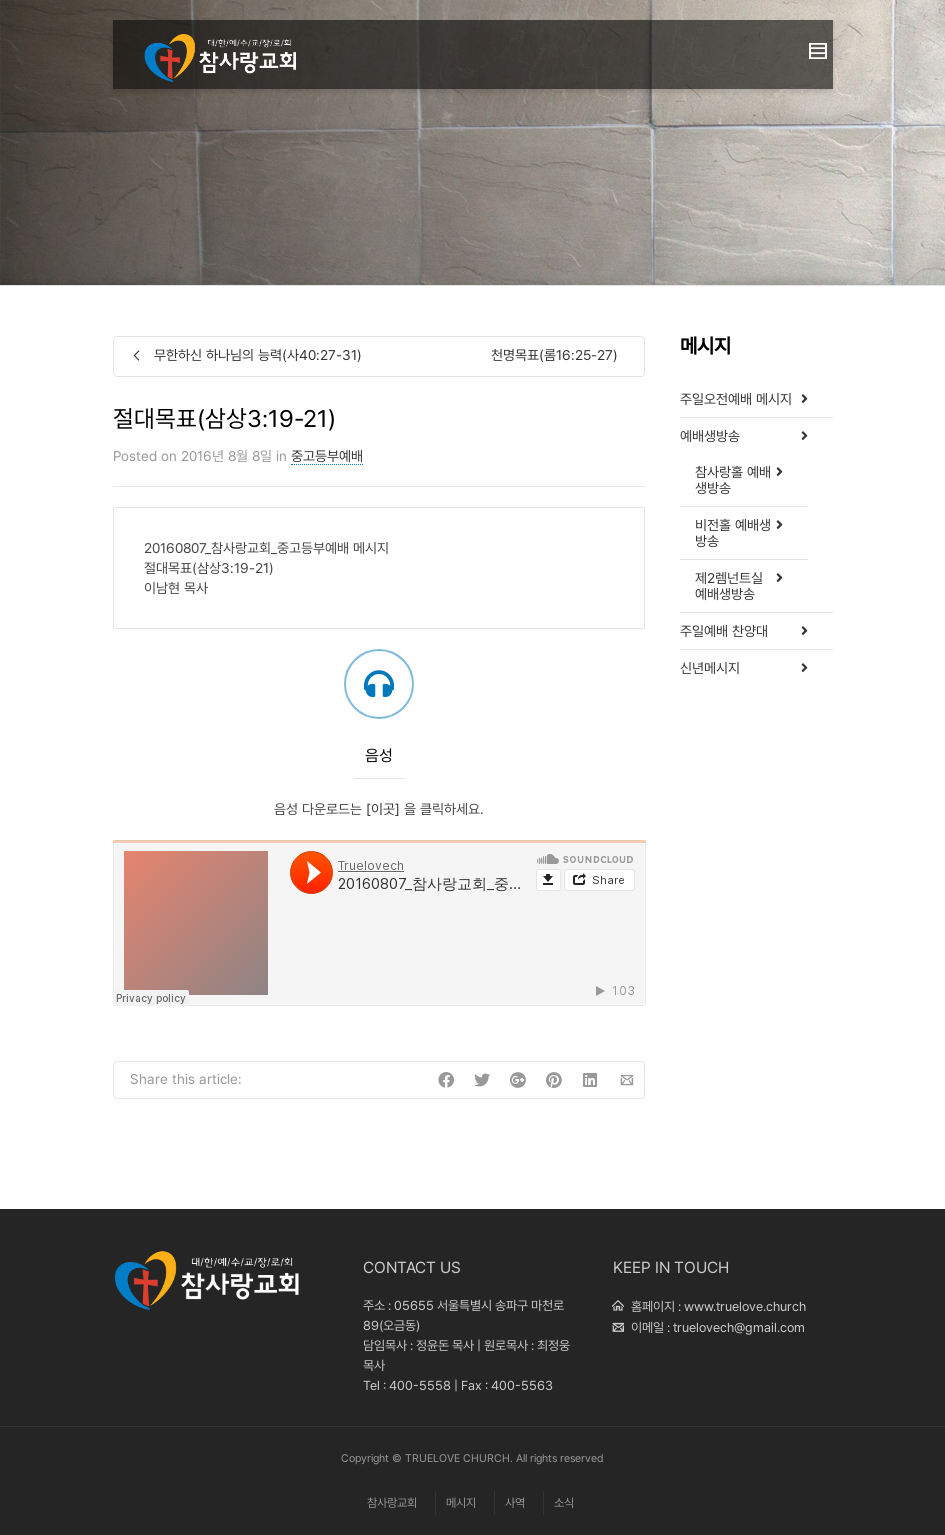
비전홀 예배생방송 (733, 533)
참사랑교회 (392, 1503)
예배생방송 (710, 436)
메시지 (461, 1503)
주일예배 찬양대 (724, 631)
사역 (515, 1503)
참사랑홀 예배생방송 (733, 480)
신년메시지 (710, 668)
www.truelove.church (745, 1306)
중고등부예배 (327, 456)
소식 (564, 1503)
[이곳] (383, 809)
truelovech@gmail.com (739, 1327)
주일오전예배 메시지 (736, 399)
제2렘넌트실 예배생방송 (729, 586)
